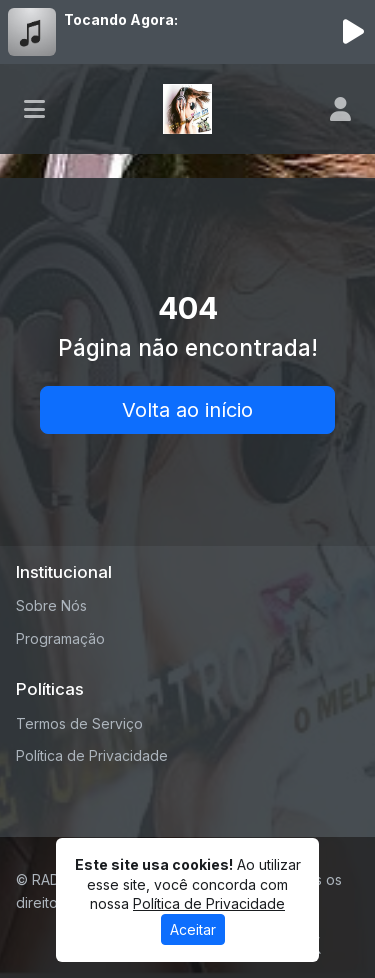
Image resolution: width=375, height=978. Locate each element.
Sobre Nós (51, 605)
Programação (60, 638)
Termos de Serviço (79, 723)
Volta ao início (187, 410)
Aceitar (193, 929)
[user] (340, 109)
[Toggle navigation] (34, 109)
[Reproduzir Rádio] (353, 32)
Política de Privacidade (92, 755)
